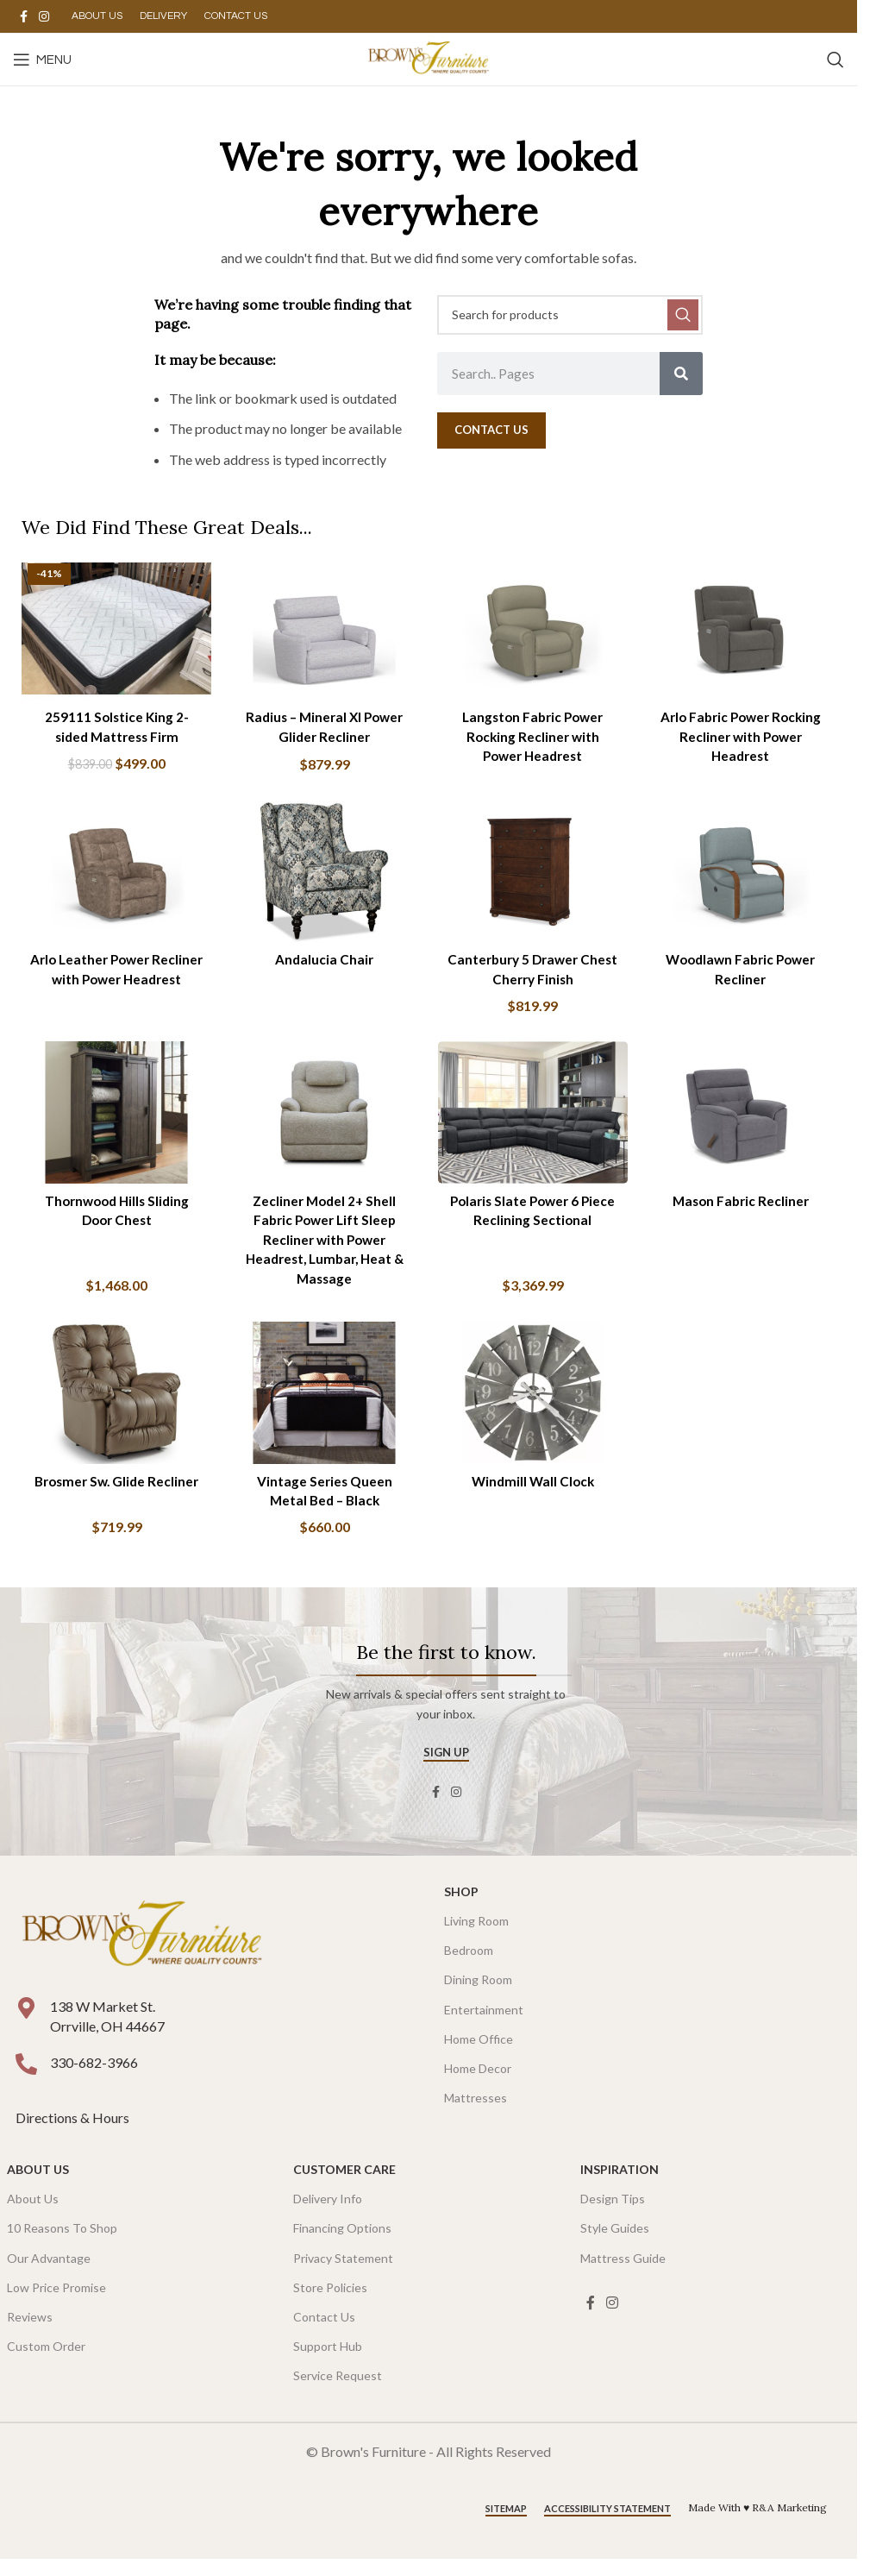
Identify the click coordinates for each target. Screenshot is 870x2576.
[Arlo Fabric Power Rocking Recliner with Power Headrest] (744, 626)
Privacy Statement (343, 2263)
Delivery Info (327, 2204)
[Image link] (142, 1940)
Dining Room (478, 1985)
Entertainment (483, 2014)
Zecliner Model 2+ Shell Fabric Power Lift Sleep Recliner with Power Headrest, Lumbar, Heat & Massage (324, 1242)
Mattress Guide (623, 2263)
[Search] (835, 59)
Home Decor (477, 2074)
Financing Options (342, 2234)
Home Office (478, 2044)
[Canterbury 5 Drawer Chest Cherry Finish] (533, 872)
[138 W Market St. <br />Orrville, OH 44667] (26, 2014)
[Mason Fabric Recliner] (744, 1117)
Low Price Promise (56, 2292)
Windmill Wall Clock (533, 1486)
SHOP (461, 1896)
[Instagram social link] (44, 16)
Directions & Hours (74, 2123)
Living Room (476, 1926)
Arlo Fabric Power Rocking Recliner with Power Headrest (743, 731)
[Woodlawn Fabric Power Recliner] (744, 872)
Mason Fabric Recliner (743, 1203)
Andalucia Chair (323, 958)
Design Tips (612, 2204)
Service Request (337, 2381)
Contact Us (324, 2322)
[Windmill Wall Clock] (533, 1400)
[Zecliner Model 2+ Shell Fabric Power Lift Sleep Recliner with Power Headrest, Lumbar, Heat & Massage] (324, 1117)
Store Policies (330, 2292)
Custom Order (46, 2352)
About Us (38, 2175)
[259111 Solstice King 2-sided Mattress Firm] (114, 626)
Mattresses (475, 2103)
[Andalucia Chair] (324, 872)
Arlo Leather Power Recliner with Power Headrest (114, 977)
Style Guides (614, 2234)
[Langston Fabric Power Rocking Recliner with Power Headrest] (533, 626)
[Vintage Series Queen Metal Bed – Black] (324, 1400)
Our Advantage (49, 2263)
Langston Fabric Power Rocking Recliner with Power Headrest (534, 731)
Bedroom (468, 1956)
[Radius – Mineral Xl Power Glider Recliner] (324, 626)
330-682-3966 (94, 2068)
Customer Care (344, 2175)
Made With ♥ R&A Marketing (757, 2513)
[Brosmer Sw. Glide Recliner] (114, 1400)
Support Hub (327, 2352)
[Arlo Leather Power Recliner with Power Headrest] (114, 872)
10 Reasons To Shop (62, 2234)
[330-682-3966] (26, 2070)
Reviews (30, 2322)
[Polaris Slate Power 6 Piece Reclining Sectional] (533, 1117)
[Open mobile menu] (42, 59)
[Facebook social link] (23, 16)
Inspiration (619, 2175)
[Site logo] (428, 57)
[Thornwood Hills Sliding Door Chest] (114, 1117)
